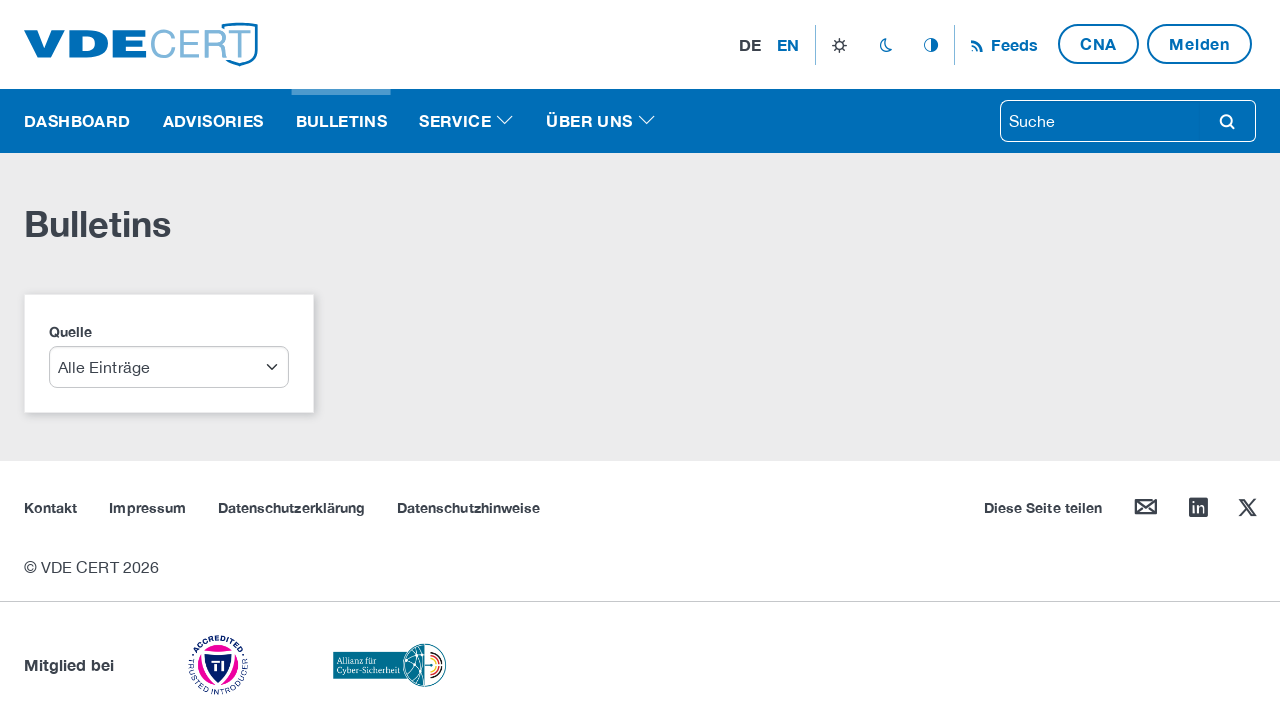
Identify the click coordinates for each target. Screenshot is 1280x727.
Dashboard (77, 120)
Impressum (147, 507)
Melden (1199, 43)
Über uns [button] (589, 120)
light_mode (839, 45)
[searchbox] (1100, 121)
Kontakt (50, 507)
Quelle (70, 331)
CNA (1098, 43)
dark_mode (885, 45)
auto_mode (931, 45)
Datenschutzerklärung (291, 507)
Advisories (213, 120)
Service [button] (455, 120)
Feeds (1012, 44)
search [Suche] (1227, 121)
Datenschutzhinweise (468, 507)
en (788, 44)
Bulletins (342, 120)
